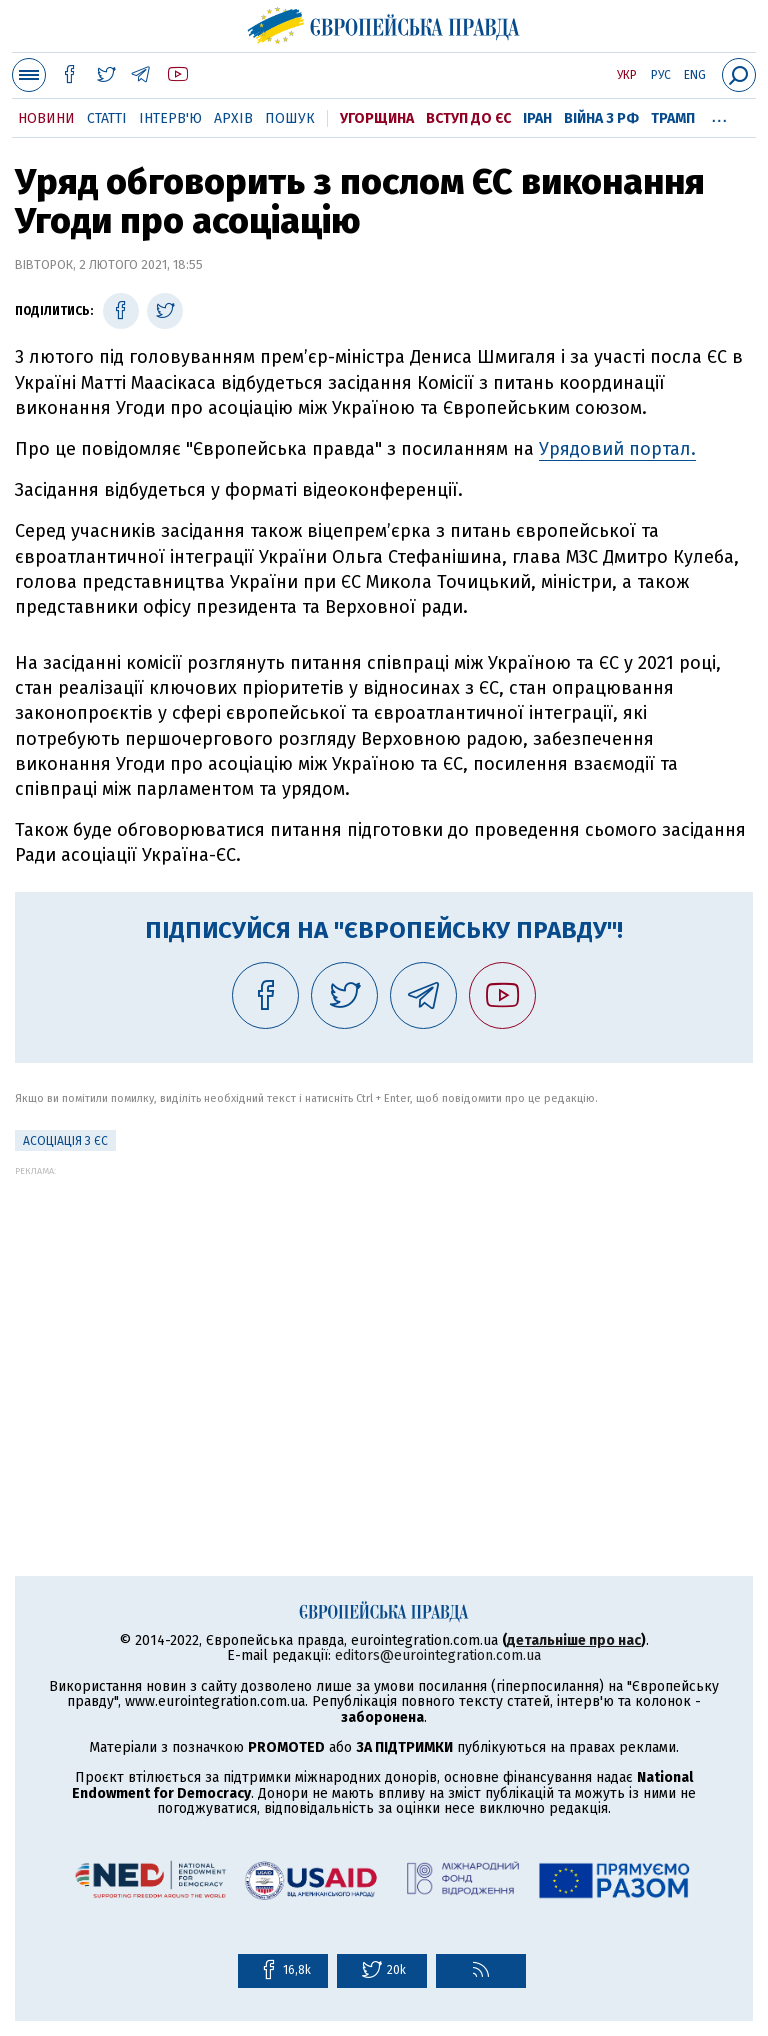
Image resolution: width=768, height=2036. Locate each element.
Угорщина (377, 118)
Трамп (673, 118)
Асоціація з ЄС (65, 1141)
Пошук (290, 118)
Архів (233, 118)
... (719, 115)
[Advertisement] (384, 1316)
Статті (107, 118)
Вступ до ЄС (468, 118)
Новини (46, 118)
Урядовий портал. (617, 449)
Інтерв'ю (170, 118)
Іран (537, 118)
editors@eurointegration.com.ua (438, 1655)
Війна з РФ (601, 118)
